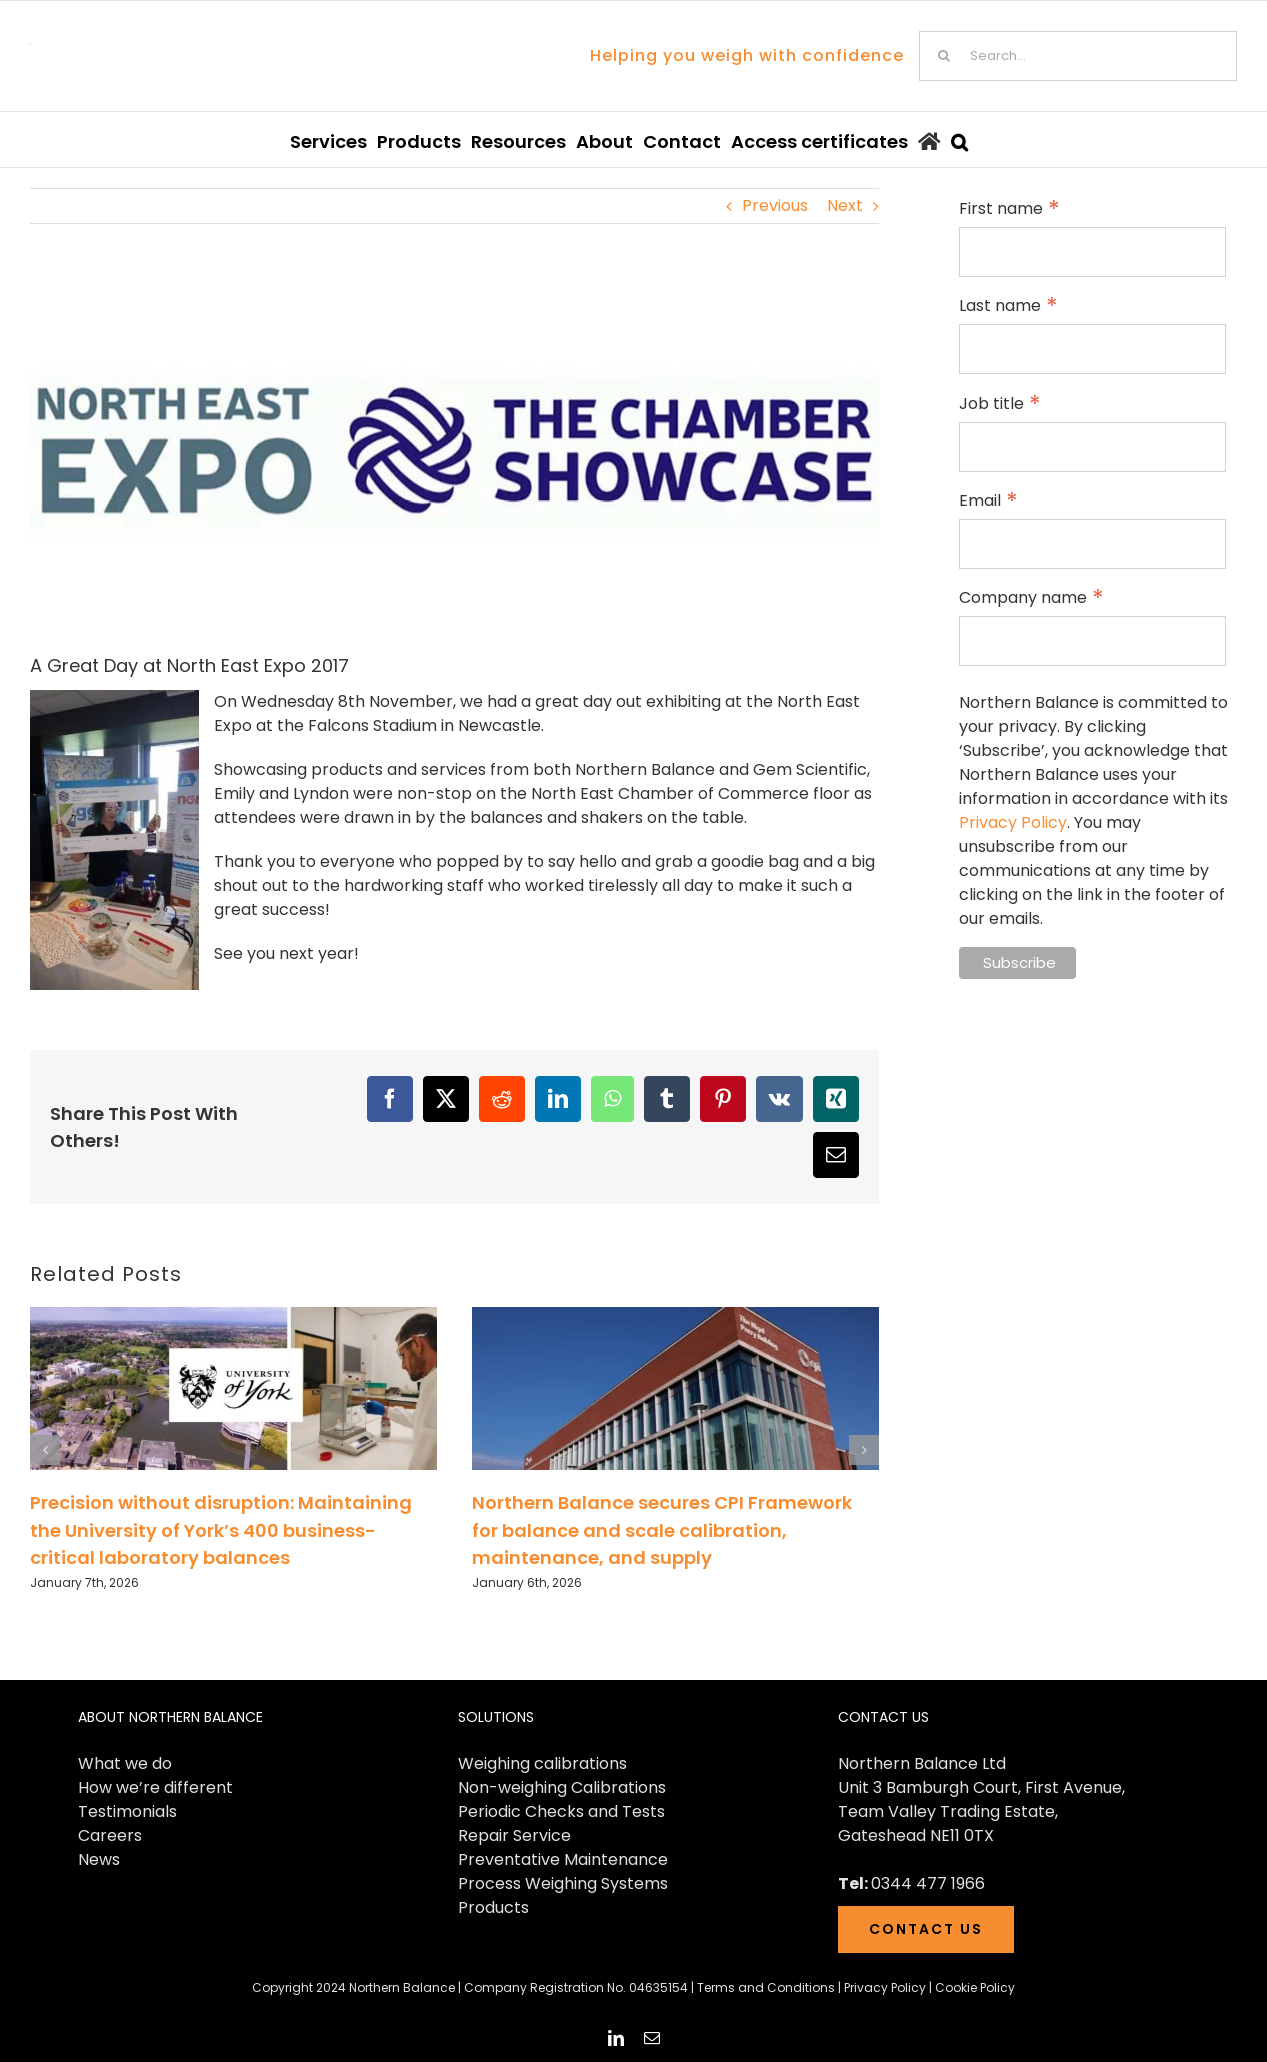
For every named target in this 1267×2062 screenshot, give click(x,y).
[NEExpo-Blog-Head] (454, 454)
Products (493, 1907)
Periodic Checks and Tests (561, 1811)
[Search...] (1078, 56)
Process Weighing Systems (563, 1883)
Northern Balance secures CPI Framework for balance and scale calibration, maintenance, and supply (662, 1530)
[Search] (944, 56)
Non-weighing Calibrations (562, 1787)
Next (845, 205)
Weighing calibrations (542, 1763)
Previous (775, 205)
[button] (959, 139)
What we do (125, 1763)
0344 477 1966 (928, 1883)
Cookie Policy (975, 1987)
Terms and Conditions (766, 1987)
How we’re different (155, 1787)
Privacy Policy (1013, 822)
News (99, 1859)
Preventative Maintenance (563, 1859)
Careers (110, 1835)
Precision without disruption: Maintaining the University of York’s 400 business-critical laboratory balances (221, 1530)
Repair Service (514, 1835)
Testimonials (127, 1811)
